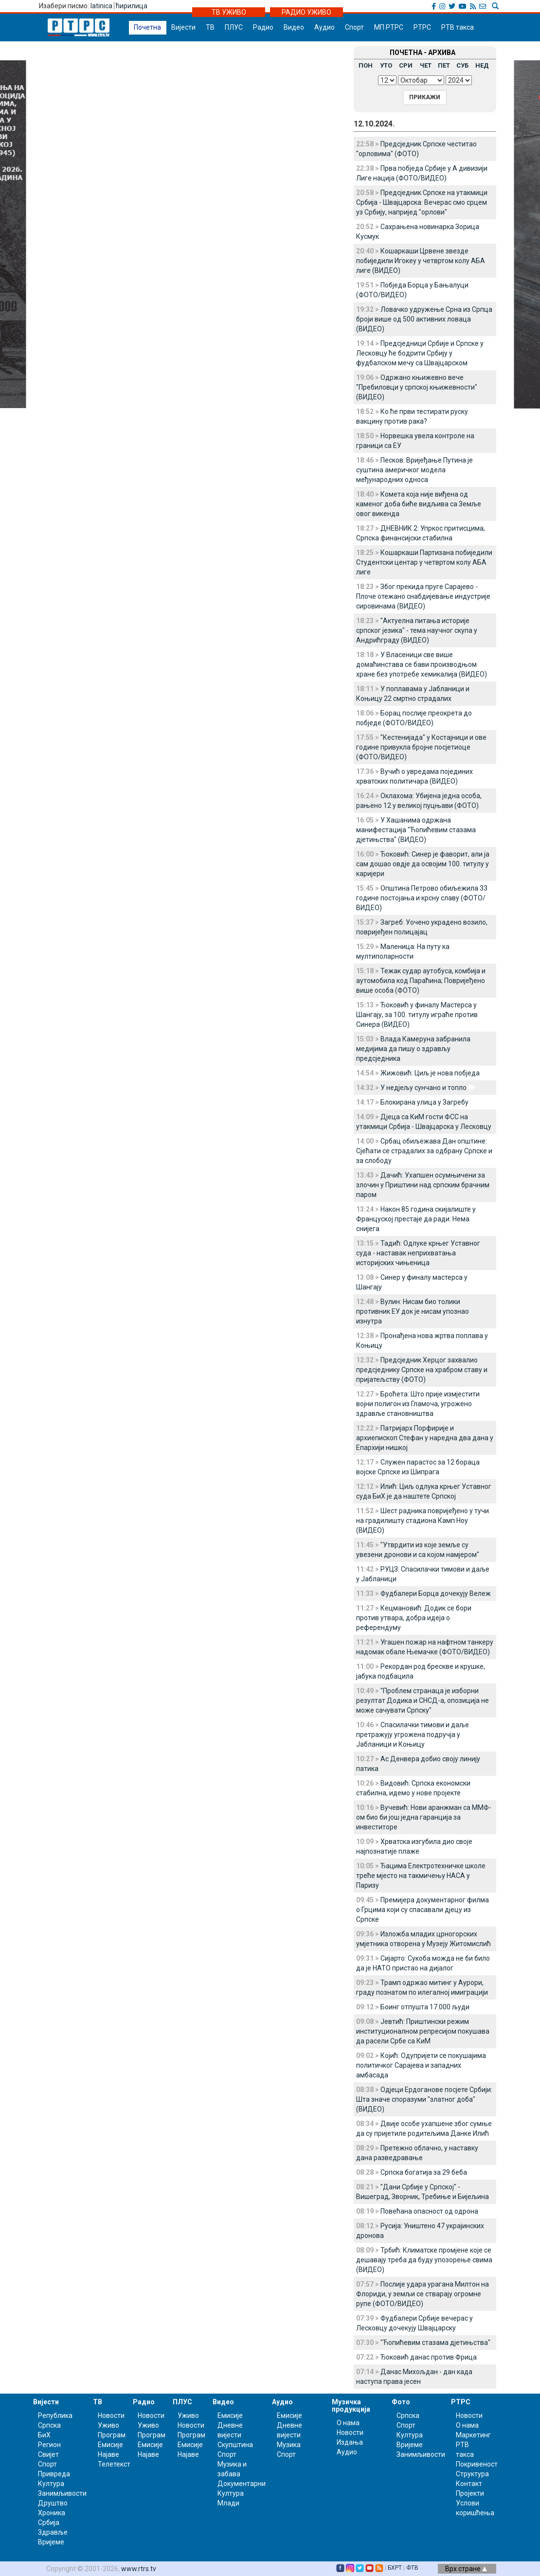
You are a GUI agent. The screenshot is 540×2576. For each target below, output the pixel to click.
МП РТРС (388, 27)
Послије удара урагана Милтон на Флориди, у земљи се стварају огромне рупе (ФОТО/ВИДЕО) (422, 2294)
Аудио (324, 27)
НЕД (482, 65)
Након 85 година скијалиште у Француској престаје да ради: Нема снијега (416, 1219)
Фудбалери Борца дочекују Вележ (435, 1593)
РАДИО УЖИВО (306, 12)
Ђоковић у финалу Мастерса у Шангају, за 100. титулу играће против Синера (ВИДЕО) (417, 1014)
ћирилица (131, 6)
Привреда (54, 2474)
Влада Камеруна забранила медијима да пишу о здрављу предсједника (413, 1048)
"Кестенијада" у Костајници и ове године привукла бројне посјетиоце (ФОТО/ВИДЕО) (421, 747)
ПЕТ (444, 65)
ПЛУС (234, 27)
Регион (49, 2445)
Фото (401, 2402)
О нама (348, 2423)
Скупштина (235, 2445)
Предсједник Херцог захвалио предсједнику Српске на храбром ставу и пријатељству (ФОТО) (421, 1369)
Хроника (51, 2513)
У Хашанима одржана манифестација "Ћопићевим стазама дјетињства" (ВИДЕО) (416, 829)
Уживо (108, 2425)
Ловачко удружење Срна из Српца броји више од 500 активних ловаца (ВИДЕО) (424, 319)
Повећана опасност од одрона (429, 2211)
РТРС (422, 27)
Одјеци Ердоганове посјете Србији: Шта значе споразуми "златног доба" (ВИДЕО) (424, 2099)
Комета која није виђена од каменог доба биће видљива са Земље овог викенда (418, 504)
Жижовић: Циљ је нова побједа (430, 1073)
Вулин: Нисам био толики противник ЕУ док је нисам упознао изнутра (412, 1311)
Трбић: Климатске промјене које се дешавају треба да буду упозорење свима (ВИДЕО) (424, 2259)
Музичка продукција (351, 2405)
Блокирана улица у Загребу (424, 1102)
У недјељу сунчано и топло (423, 1087)
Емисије (110, 2445)
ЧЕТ (426, 65)
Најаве (108, 2454)
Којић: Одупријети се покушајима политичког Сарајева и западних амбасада (421, 2065)
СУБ (462, 65)
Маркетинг (473, 2435)
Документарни (241, 2483)
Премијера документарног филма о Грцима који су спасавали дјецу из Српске (422, 1909)
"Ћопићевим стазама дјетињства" (435, 2342)
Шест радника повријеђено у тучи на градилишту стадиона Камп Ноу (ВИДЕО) (422, 1520)
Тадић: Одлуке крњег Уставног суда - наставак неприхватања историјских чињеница (418, 1253)
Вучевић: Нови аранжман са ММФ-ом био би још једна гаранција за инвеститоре (423, 1817)
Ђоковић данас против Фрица (428, 2357)
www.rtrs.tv (138, 2569)
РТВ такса (457, 27)
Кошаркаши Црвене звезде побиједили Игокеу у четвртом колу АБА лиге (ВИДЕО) (420, 260)
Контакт (469, 2483)
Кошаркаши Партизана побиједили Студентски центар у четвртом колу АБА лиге (424, 562)
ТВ (210, 27)
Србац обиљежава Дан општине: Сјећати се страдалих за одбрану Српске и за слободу (424, 1150)
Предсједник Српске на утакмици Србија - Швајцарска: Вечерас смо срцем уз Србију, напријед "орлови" (421, 202)
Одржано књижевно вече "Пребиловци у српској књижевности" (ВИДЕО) (416, 387)
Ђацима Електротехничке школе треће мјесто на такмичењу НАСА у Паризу (421, 1875)
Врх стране (466, 2569)
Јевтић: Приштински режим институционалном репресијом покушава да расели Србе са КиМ (422, 2031)
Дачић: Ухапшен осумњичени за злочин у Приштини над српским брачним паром (422, 1185)
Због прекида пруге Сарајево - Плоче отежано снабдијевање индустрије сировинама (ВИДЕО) (423, 596)
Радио (263, 27)
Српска (407, 2415)
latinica (101, 6)
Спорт (354, 27)
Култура (51, 2483)
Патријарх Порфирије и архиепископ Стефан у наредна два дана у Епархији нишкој (424, 1437)
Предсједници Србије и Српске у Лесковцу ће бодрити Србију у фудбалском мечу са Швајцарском (420, 353)
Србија (48, 2522)
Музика (289, 2445)
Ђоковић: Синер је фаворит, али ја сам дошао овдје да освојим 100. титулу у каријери (422, 863)
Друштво (53, 2503)
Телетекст (114, 2464)
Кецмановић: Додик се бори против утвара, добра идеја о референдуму (413, 1617)
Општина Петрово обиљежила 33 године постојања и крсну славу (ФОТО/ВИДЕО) (421, 898)
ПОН (366, 65)
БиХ (44, 2435)
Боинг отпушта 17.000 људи (424, 2007)
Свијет (48, 2454)
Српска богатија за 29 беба (423, 2172)
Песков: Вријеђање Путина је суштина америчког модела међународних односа (414, 469)
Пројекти (470, 2493)
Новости (111, 2415)
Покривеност (477, 2464)
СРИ (406, 65)
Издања (350, 2442)
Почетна (147, 27)
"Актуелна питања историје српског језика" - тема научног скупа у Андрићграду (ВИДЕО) (416, 630)
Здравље (53, 2532)
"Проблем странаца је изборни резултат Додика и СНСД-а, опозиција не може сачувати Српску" (422, 1700)
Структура (472, 2474)
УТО (386, 65)
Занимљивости (62, 2493)
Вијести (183, 27)
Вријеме (51, 2542)
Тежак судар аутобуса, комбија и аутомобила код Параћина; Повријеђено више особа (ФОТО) (421, 980)
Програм (112, 2435)
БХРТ (395, 2567)
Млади (228, 2503)
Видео (294, 27)
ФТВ (412, 2567)
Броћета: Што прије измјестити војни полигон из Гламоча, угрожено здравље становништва (418, 1403)
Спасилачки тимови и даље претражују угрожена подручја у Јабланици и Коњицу (412, 1734)
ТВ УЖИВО (229, 12)
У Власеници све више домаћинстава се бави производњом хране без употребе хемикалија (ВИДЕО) (421, 664)
